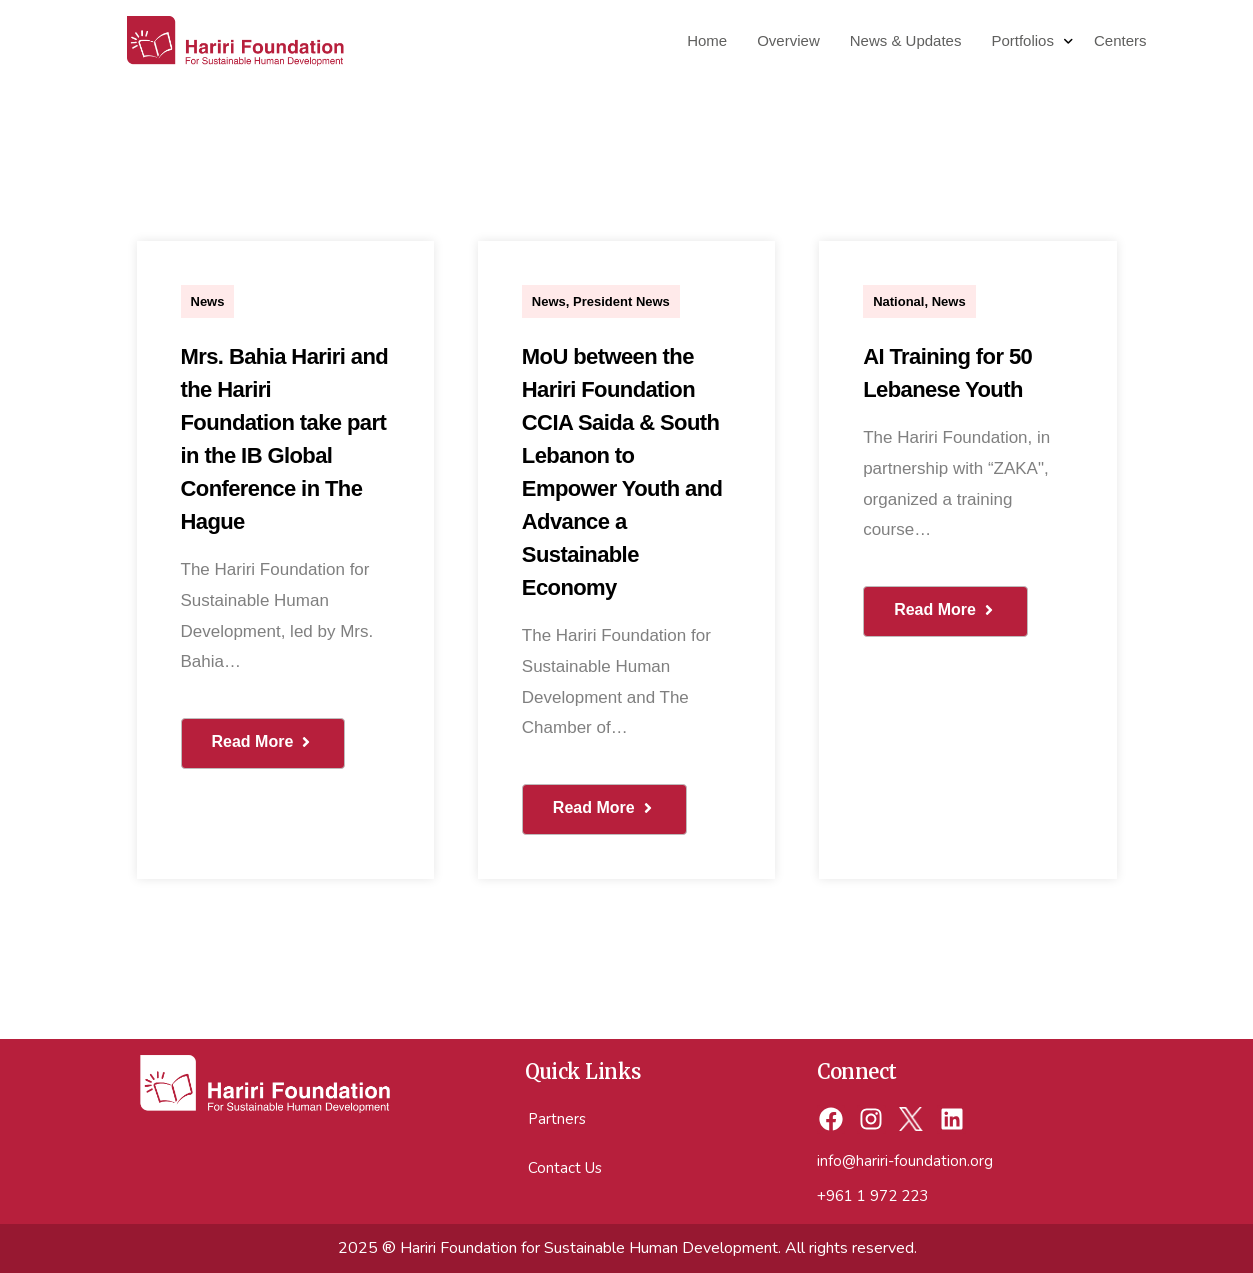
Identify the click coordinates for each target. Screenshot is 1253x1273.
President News (621, 301)
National (898, 301)
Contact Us (565, 1168)
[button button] (604, 809)
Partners (557, 1119)
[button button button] (945, 611)
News (208, 301)
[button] (263, 743)
